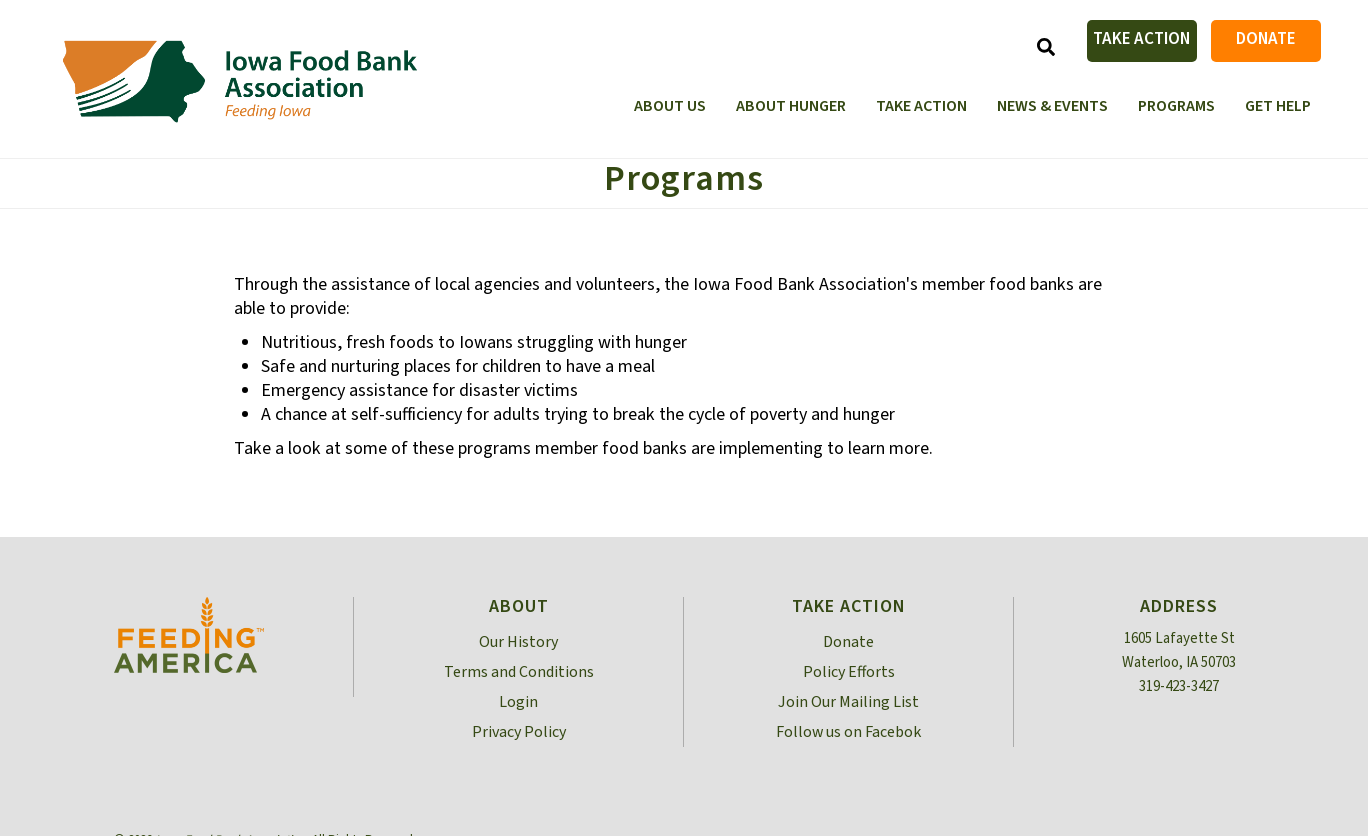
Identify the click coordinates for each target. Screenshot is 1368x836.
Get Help (1278, 106)
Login (518, 702)
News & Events (1052, 106)
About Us (670, 106)
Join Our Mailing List (848, 702)
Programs (1176, 106)
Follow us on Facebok (848, 732)
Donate (1266, 39)
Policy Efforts (849, 672)
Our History (518, 642)
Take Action (1141, 39)
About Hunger (791, 106)
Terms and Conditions (519, 672)
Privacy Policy (519, 732)
